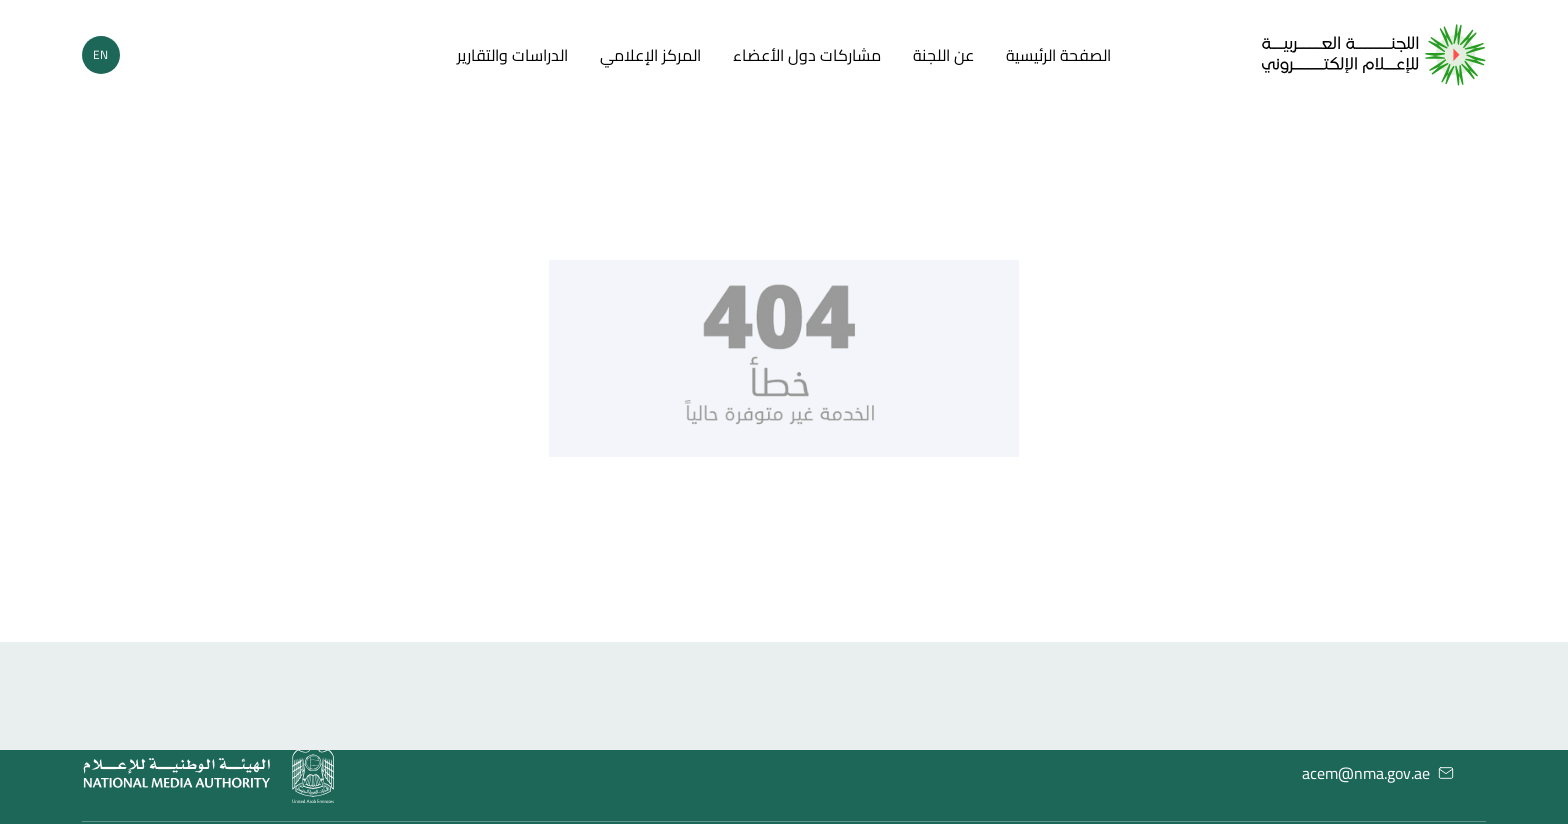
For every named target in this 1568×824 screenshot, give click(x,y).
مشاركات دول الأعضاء (807, 55)
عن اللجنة (943, 55)
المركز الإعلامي (650, 55)
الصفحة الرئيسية (1058, 55)
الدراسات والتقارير (512, 55)
